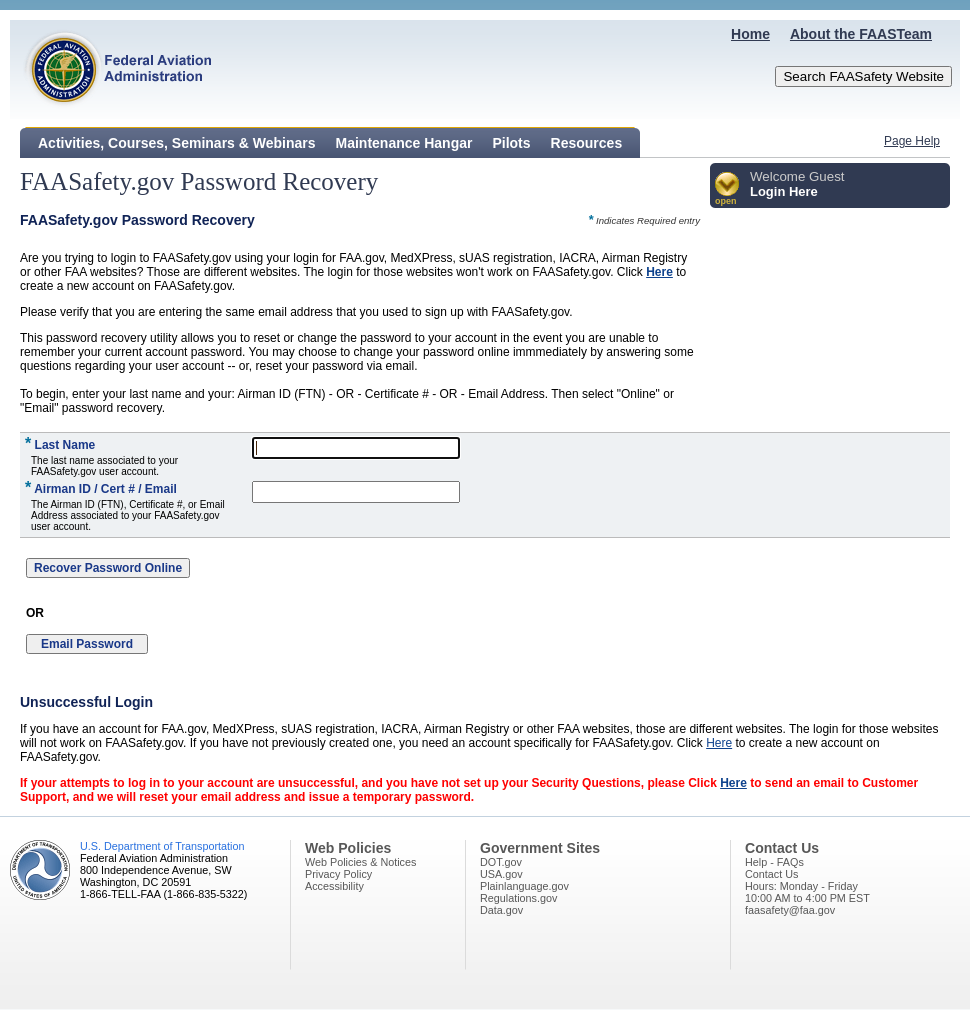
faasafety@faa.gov (790, 910)
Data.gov (501, 910)
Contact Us (771, 874)
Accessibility (334, 886)
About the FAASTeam (861, 34)
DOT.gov (501, 862)
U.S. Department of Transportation (162, 846)
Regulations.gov (518, 898)
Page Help (912, 141)
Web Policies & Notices (360, 862)
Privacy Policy (338, 874)
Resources (587, 143)
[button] (727, 189)
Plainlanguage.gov (524, 886)
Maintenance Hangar (404, 143)
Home (750, 34)
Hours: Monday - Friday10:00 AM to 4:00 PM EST (807, 892)
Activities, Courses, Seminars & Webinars (177, 143)
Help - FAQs (774, 862)
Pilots (511, 143)
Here (659, 272)
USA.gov (501, 874)
